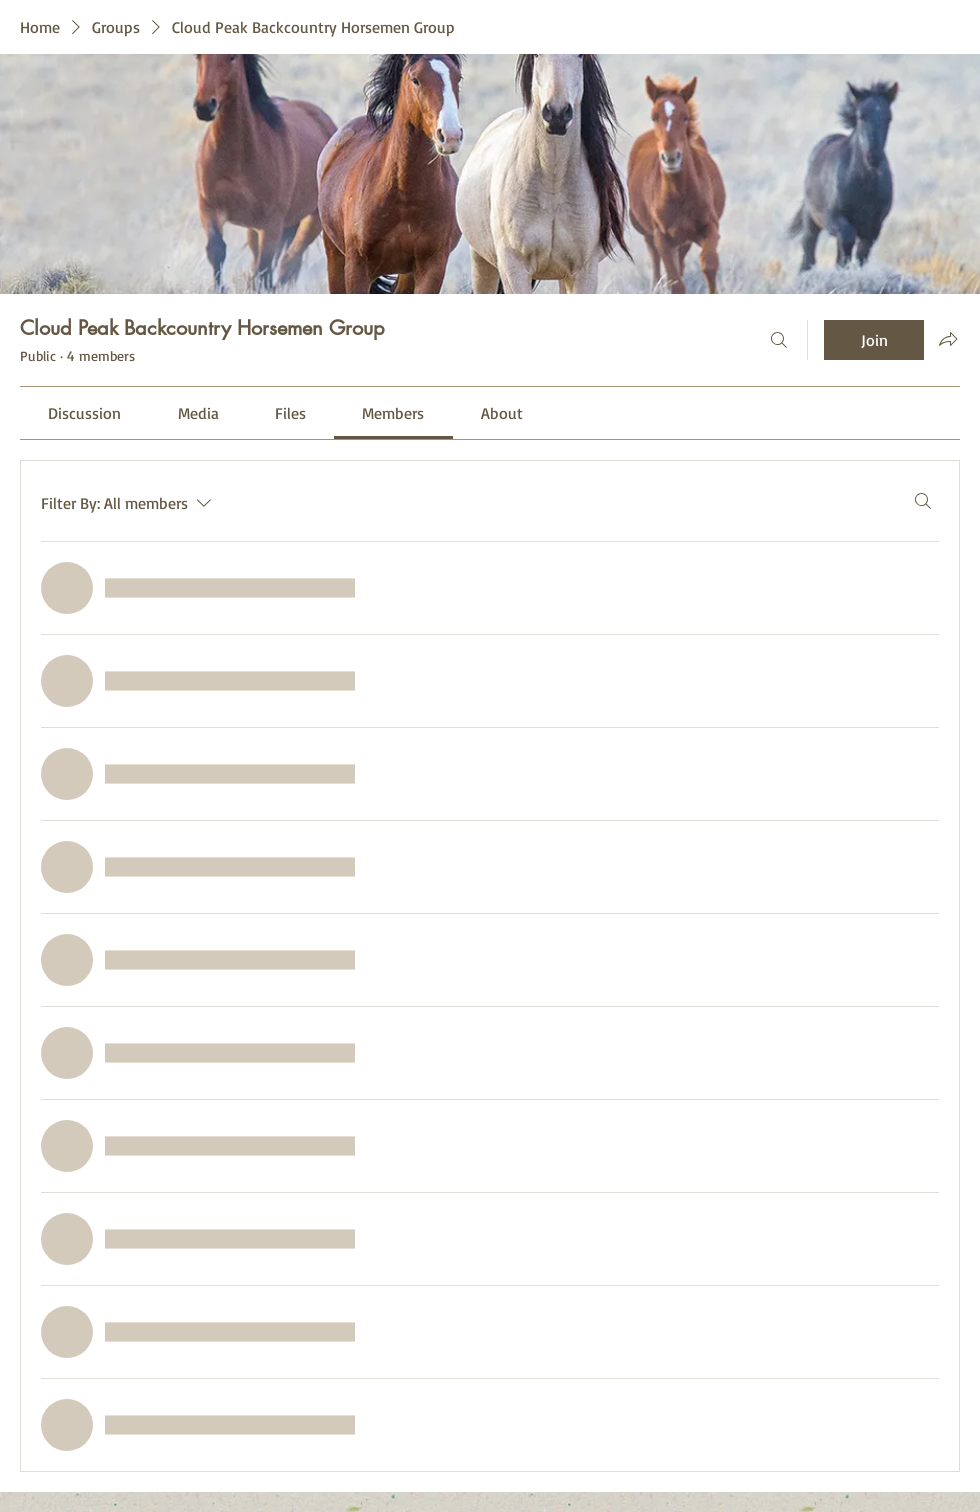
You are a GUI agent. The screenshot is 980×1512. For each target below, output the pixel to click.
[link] (84, 413)
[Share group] (948, 339)
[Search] (779, 340)
